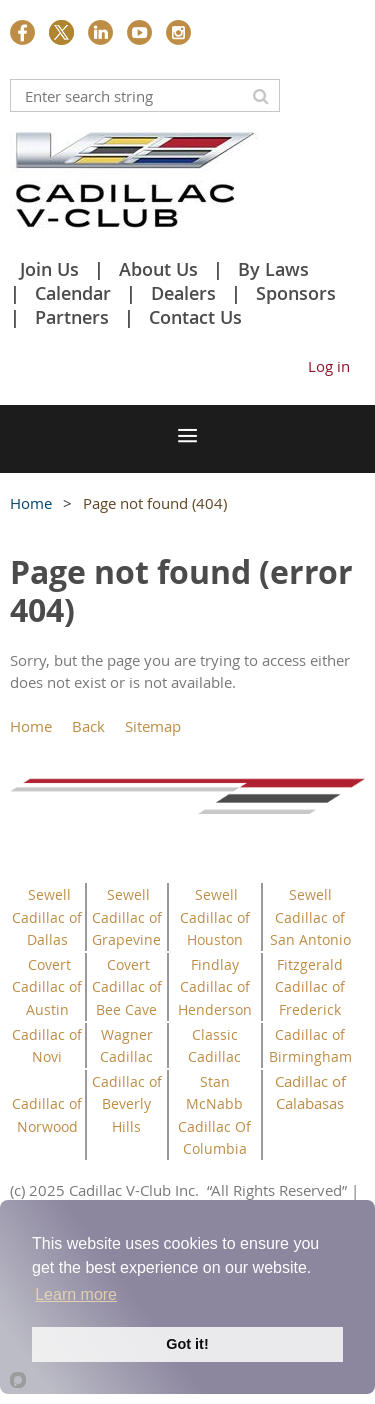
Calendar (73, 293)
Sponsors (296, 293)
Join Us (49, 269)
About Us (158, 269)
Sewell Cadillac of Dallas (47, 917)
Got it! (187, 1344)
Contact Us (195, 317)
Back (88, 726)
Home (31, 503)
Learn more (76, 1294)
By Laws (273, 269)
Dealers (183, 293)
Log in (329, 366)
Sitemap (153, 726)
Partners (72, 317)
